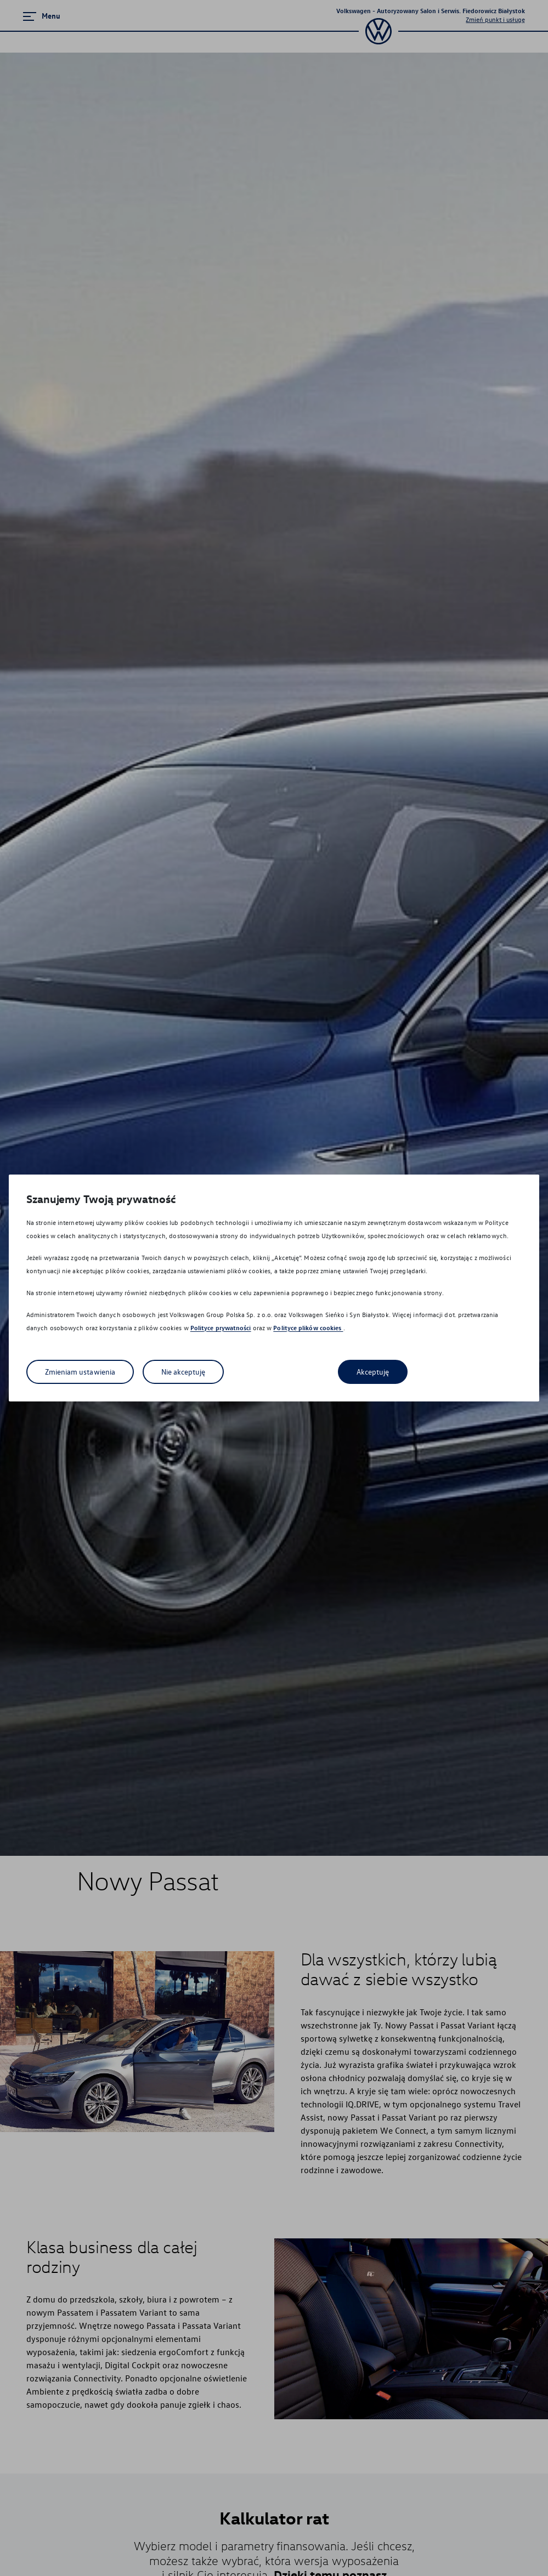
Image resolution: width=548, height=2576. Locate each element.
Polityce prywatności (220, 1328)
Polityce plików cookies (308, 1328)
